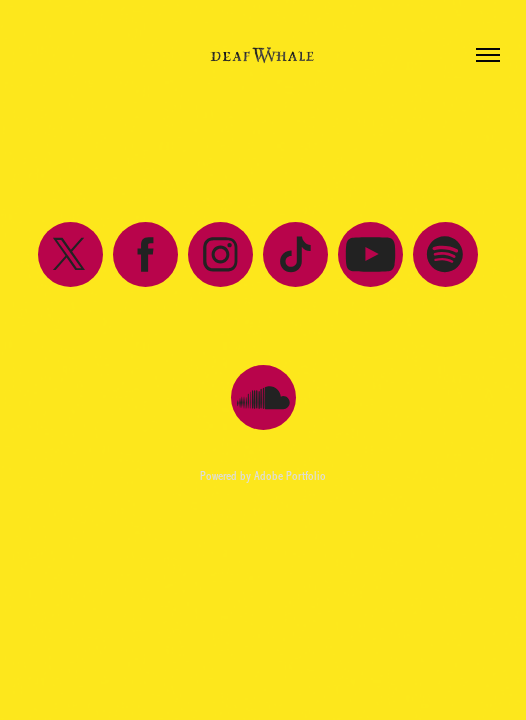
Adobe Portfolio (290, 476)
